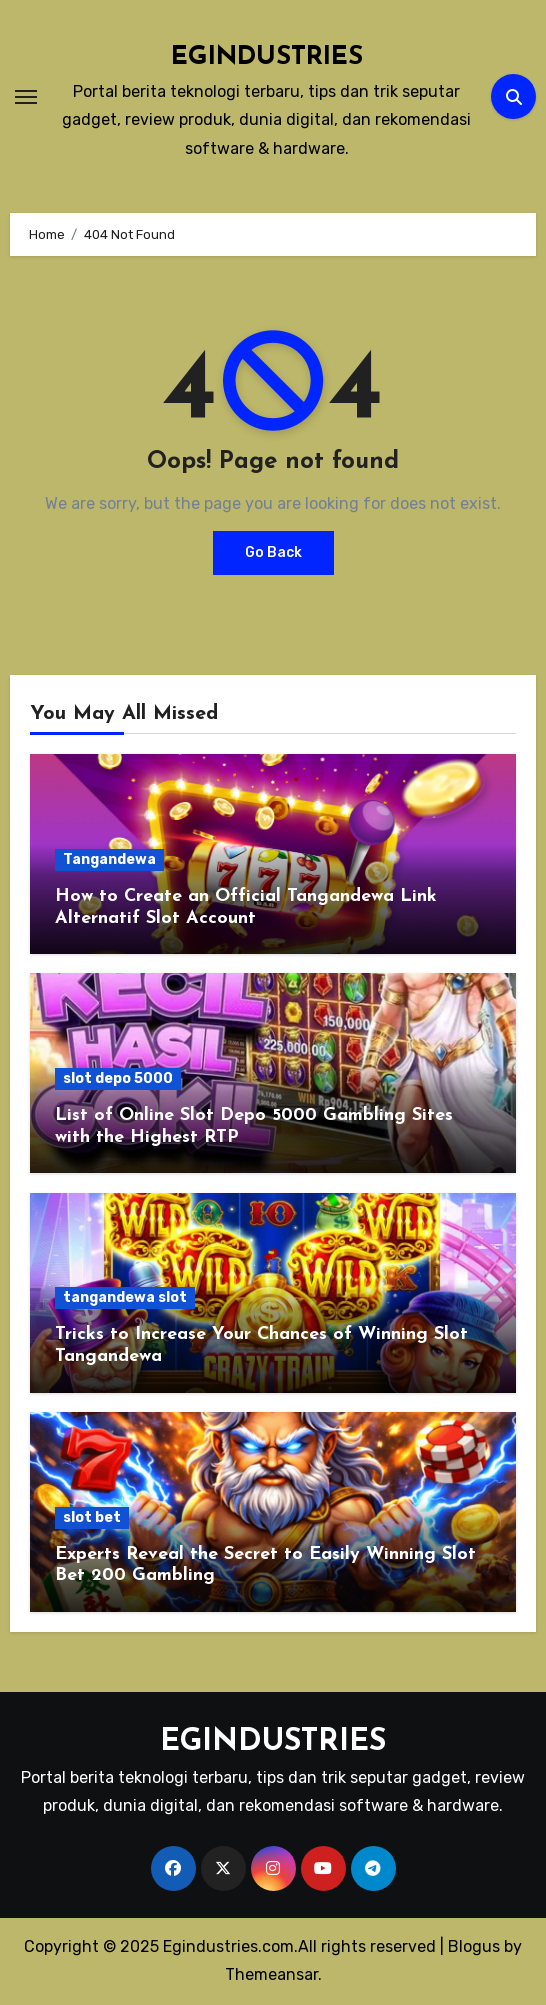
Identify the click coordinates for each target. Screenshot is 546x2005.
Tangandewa (109, 859)
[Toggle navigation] (26, 97)
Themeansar (271, 1974)
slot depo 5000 (118, 1078)
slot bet (92, 1517)
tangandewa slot (125, 1297)
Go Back (273, 552)
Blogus (474, 1946)
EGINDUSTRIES (267, 57)
